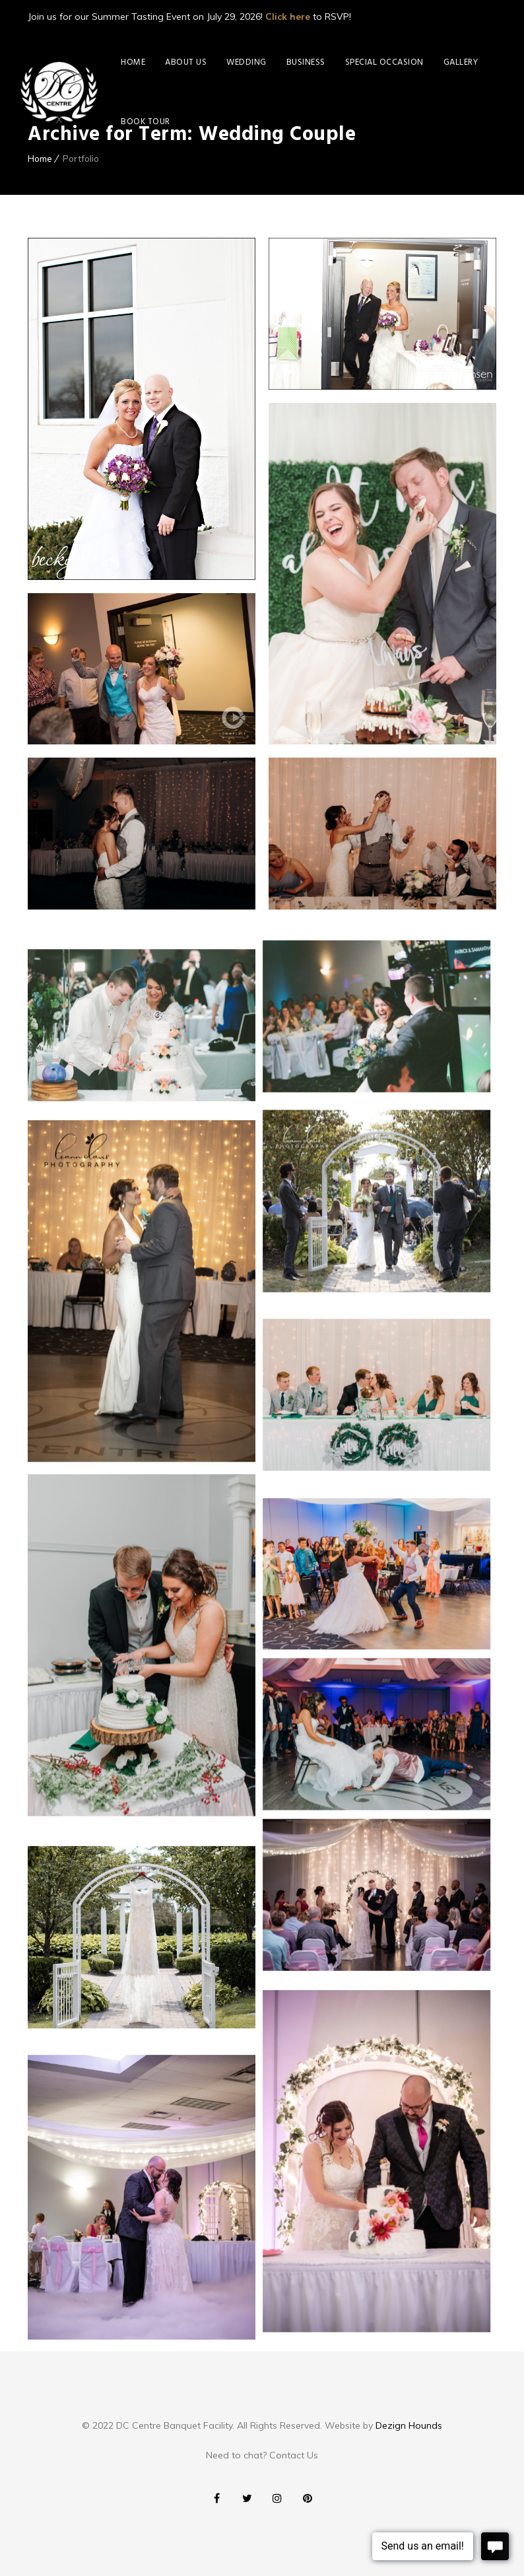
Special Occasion (384, 62)
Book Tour (145, 122)
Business (305, 62)
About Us (186, 62)
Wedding (246, 62)
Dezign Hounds (409, 2425)
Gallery (460, 62)
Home (133, 62)
